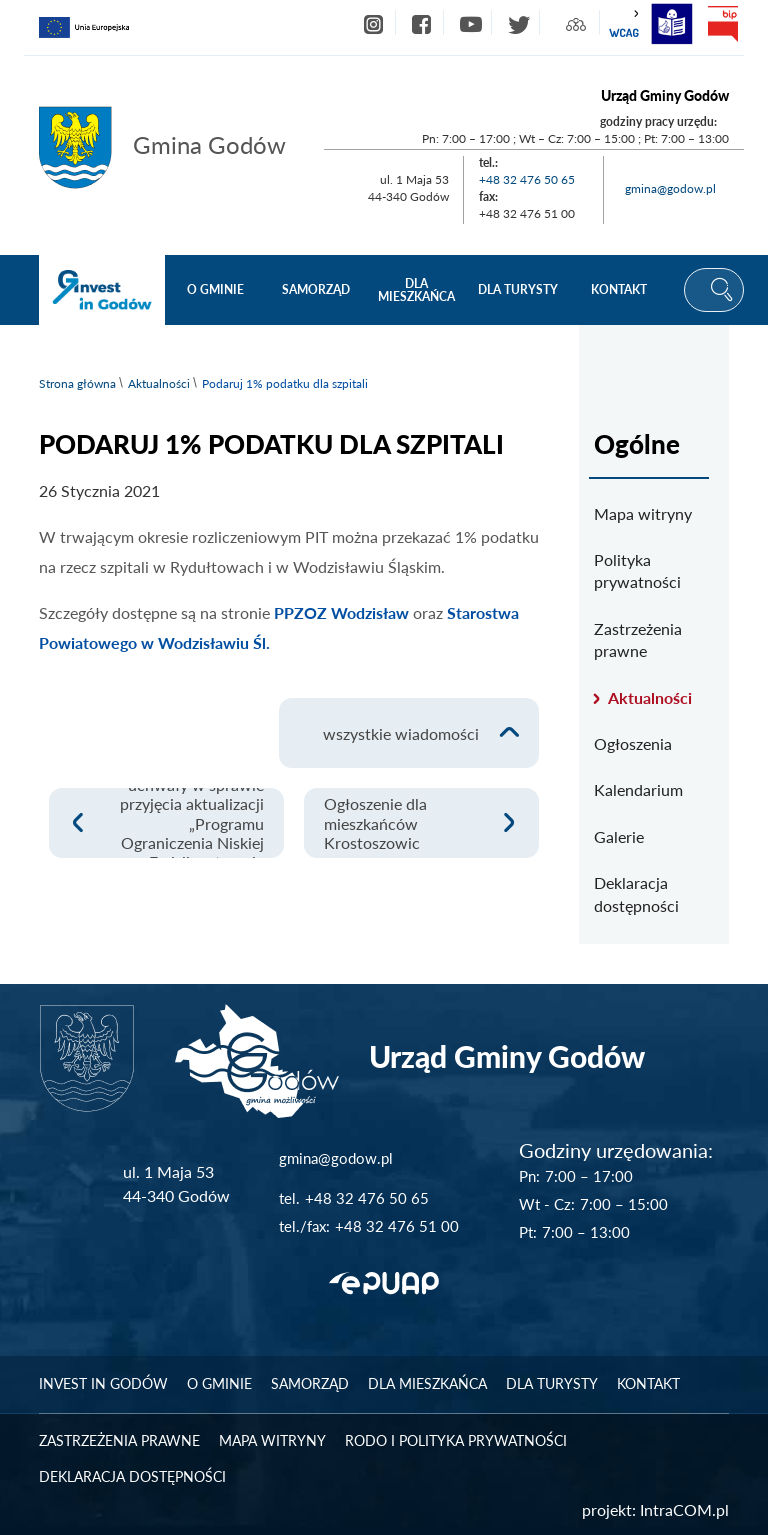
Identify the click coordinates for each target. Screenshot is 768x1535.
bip (722, 24)
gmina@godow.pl (670, 188)
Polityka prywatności (637, 570)
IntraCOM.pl (684, 1509)
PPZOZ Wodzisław (339, 612)
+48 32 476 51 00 (397, 1226)
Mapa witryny (643, 513)
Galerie (619, 836)
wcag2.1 (624, 24)
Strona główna (77, 383)
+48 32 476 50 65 (527, 179)
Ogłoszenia (633, 743)
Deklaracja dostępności (636, 893)
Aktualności (159, 383)
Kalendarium (638, 789)
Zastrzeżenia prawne (638, 639)
